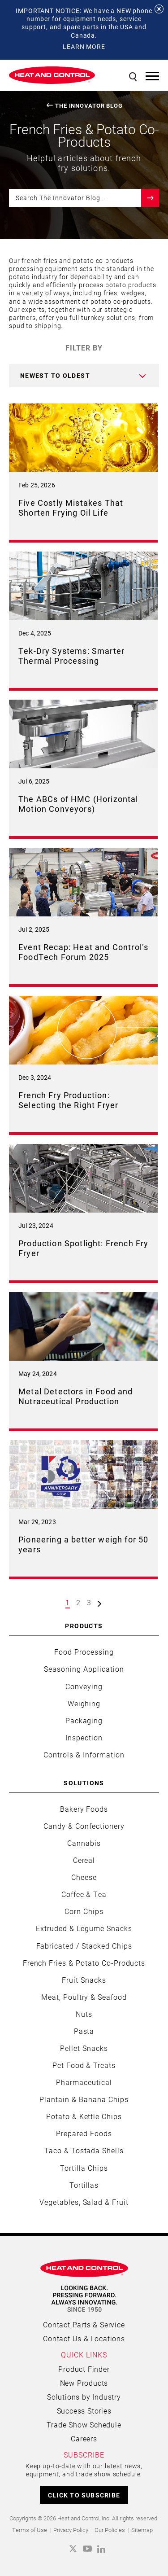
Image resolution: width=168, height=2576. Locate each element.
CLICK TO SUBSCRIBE (84, 2495)
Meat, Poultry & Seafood (84, 1997)
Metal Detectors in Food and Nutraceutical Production (75, 1396)
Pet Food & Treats (84, 2065)
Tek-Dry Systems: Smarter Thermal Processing (71, 656)
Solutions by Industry (84, 2396)
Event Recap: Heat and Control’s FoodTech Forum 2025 (83, 952)
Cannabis (84, 1843)
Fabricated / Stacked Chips (84, 1945)
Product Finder (83, 2369)
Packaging (84, 1720)
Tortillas (84, 2185)
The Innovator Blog (88, 106)
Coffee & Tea (84, 1894)
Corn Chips (84, 1911)
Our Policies (110, 2530)
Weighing (84, 1703)
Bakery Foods (84, 1809)
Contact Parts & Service (84, 2324)
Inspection (84, 1737)
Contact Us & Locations (84, 2338)
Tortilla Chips (84, 2168)
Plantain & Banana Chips (83, 2099)
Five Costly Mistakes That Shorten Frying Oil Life (70, 507)
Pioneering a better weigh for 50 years (83, 1544)
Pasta (84, 2031)
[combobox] (84, 376)
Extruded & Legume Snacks (84, 1928)
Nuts (84, 2014)
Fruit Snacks (84, 1980)
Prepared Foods (84, 2133)
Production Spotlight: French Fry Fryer (83, 1248)
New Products (84, 2383)
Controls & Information (83, 1754)
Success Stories (84, 2410)
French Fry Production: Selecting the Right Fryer (68, 1100)
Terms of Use (29, 2530)
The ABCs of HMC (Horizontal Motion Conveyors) (78, 804)
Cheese (84, 1877)
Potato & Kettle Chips (84, 2116)
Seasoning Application (84, 1669)
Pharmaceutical (84, 2082)
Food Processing (83, 1651)
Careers (84, 2438)
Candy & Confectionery (83, 1826)
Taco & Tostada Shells (84, 2150)
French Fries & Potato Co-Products (84, 1962)
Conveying (84, 1686)
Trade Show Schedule (84, 2424)
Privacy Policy (70, 2530)
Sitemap (142, 2530)
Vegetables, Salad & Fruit (84, 2202)
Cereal (84, 1860)
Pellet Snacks (84, 2048)
